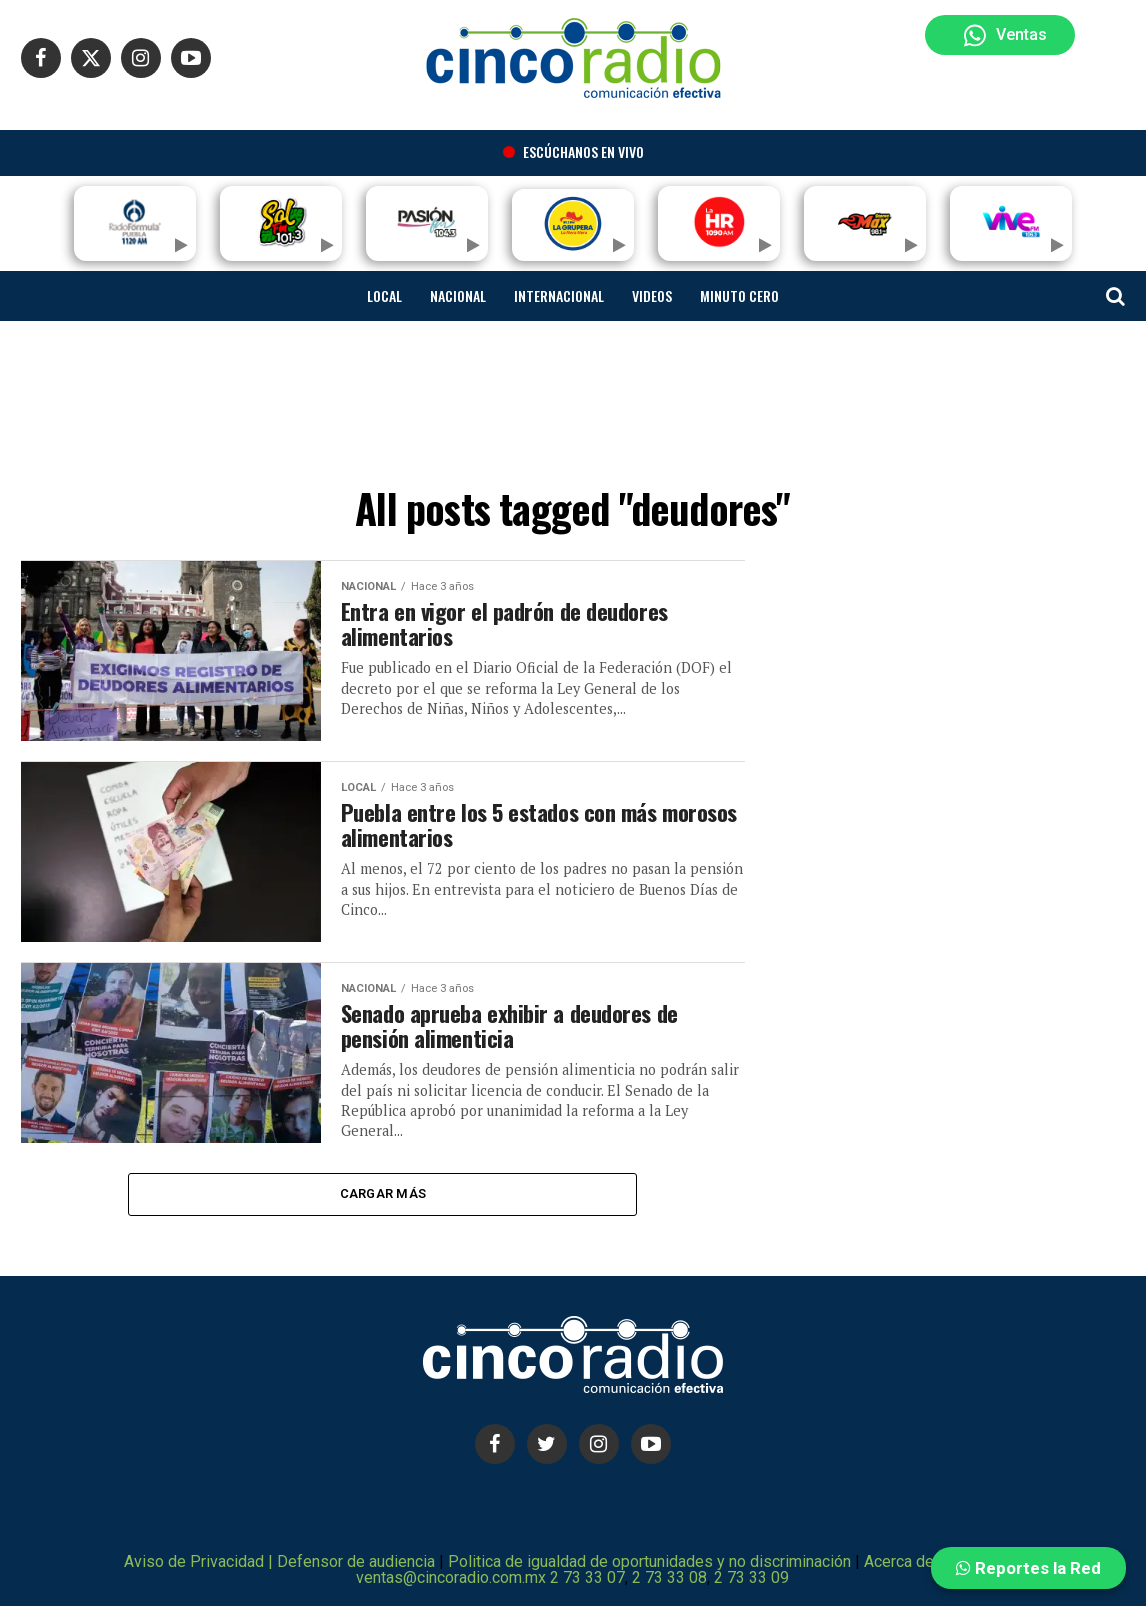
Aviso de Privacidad (194, 1564)
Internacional (559, 295)
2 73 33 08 (669, 1580)
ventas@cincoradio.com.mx (451, 1580)
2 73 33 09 (751, 1580)
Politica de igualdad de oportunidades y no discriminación (649, 1564)
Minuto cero (739, 295)
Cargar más (383, 1195)
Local (384, 295)
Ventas (1005, 35)
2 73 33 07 (587, 1580)
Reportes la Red (1028, 1568)
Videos (652, 295)
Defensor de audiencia (358, 1564)
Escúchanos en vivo (573, 151)
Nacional (458, 295)
